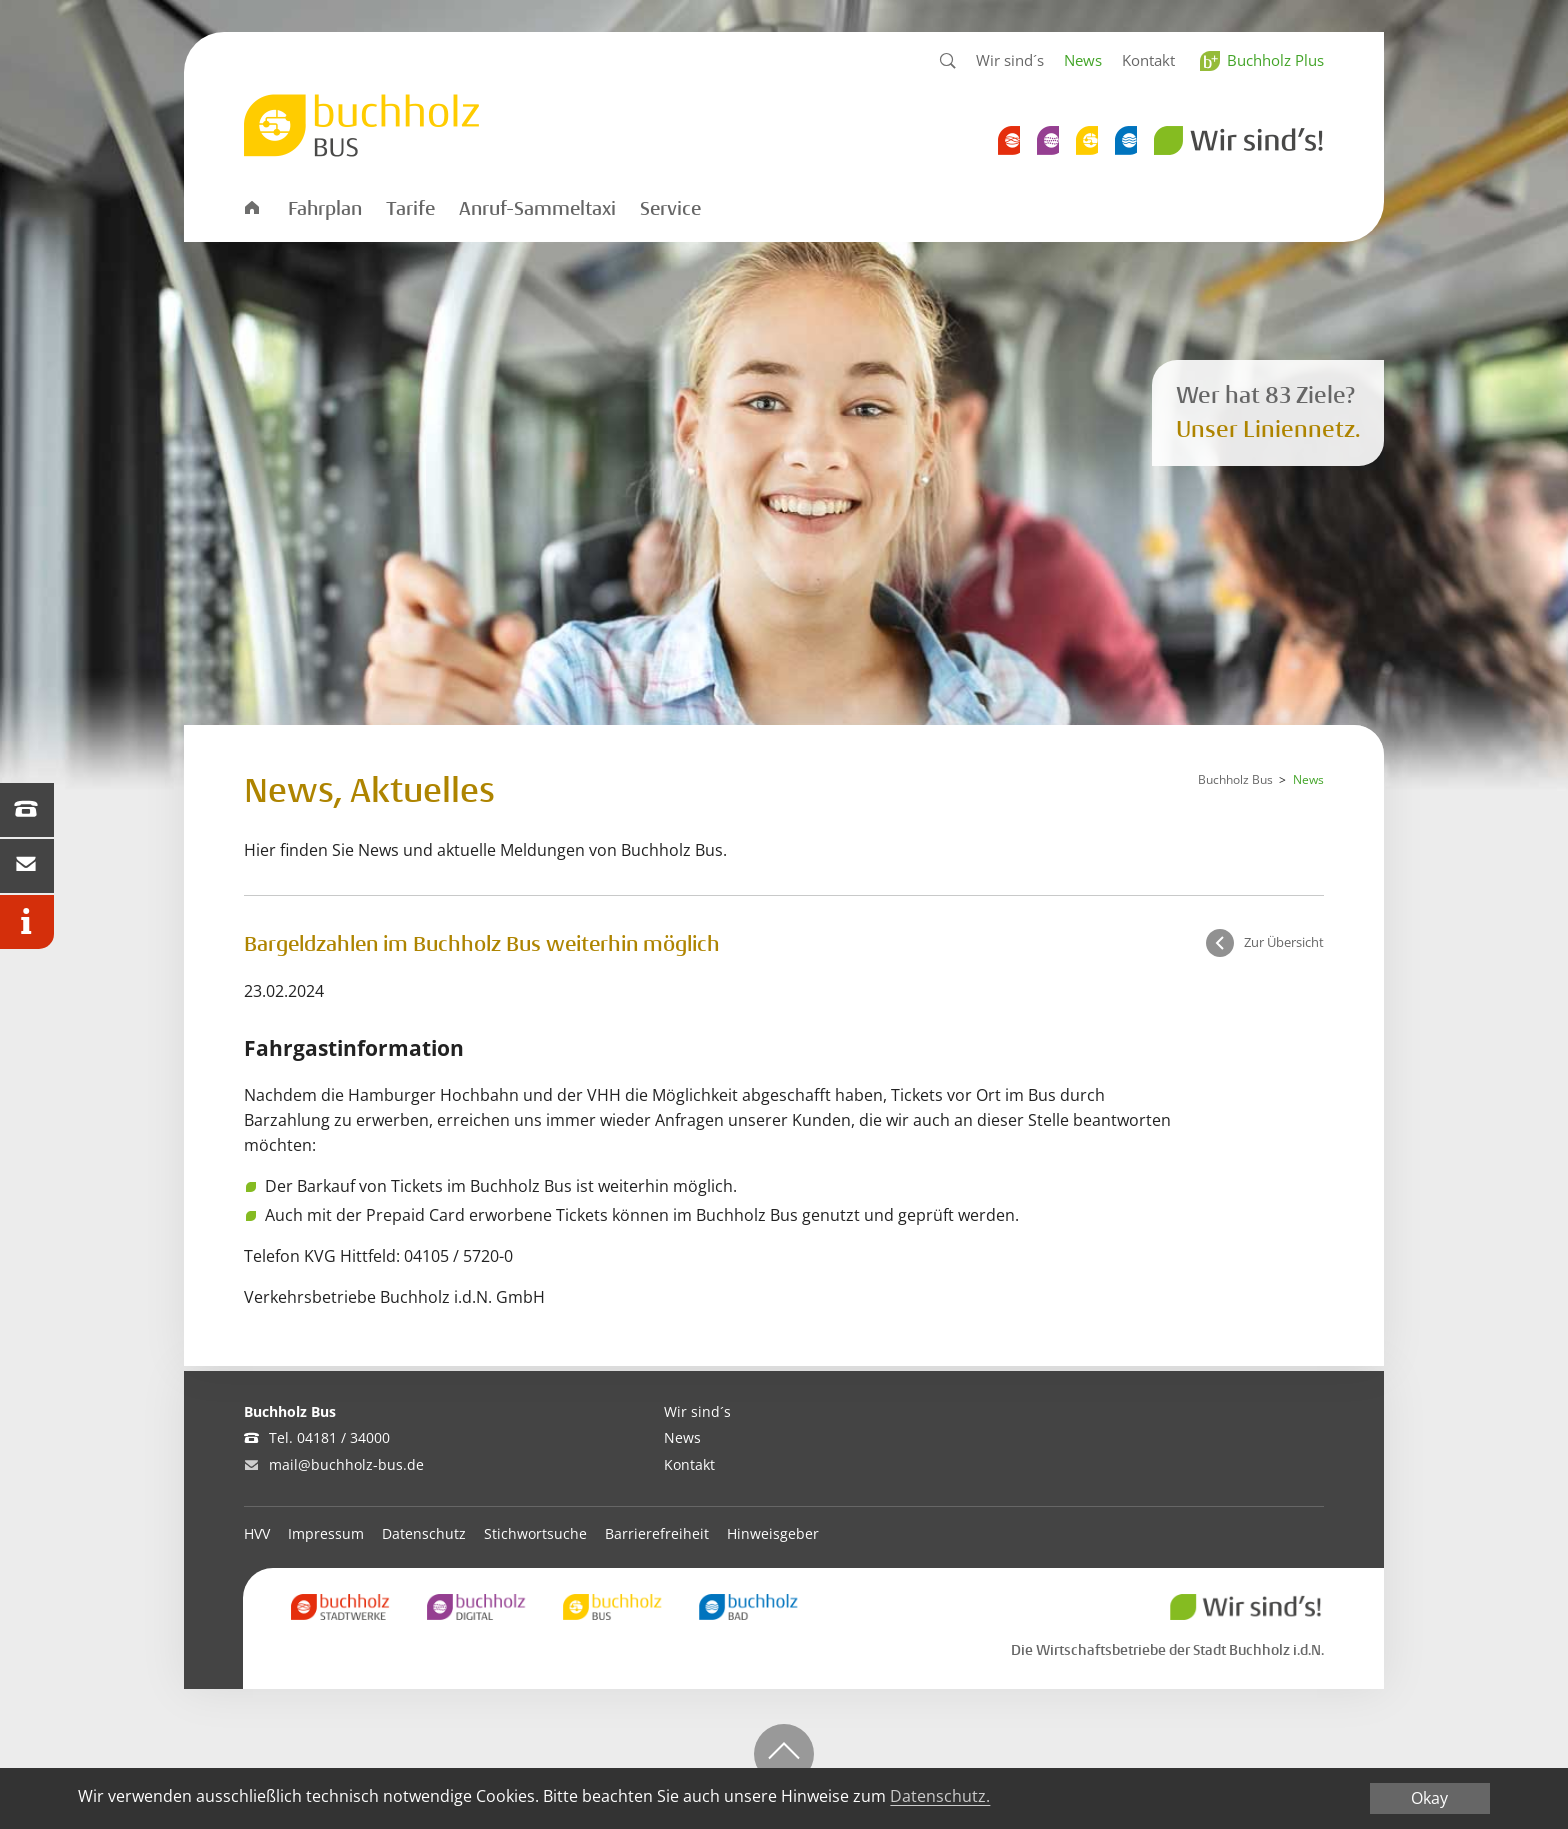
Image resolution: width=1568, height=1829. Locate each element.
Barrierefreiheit (657, 1533)
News (1083, 60)
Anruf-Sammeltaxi (537, 209)
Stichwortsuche (535, 1533)
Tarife (410, 209)
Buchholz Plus (1275, 60)
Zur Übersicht (1284, 942)
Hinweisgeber (773, 1533)
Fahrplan (325, 209)
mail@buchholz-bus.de (346, 1464)
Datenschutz (424, 1533)
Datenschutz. (940, 1796)
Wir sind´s (1010, 60)
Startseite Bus (251, 206)
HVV (257, 1533)
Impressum (326, 1533)
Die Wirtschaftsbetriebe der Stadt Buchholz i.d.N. (1167, 1650)
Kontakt (1148, 60)
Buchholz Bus (1235, 779)
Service (670, 209)
